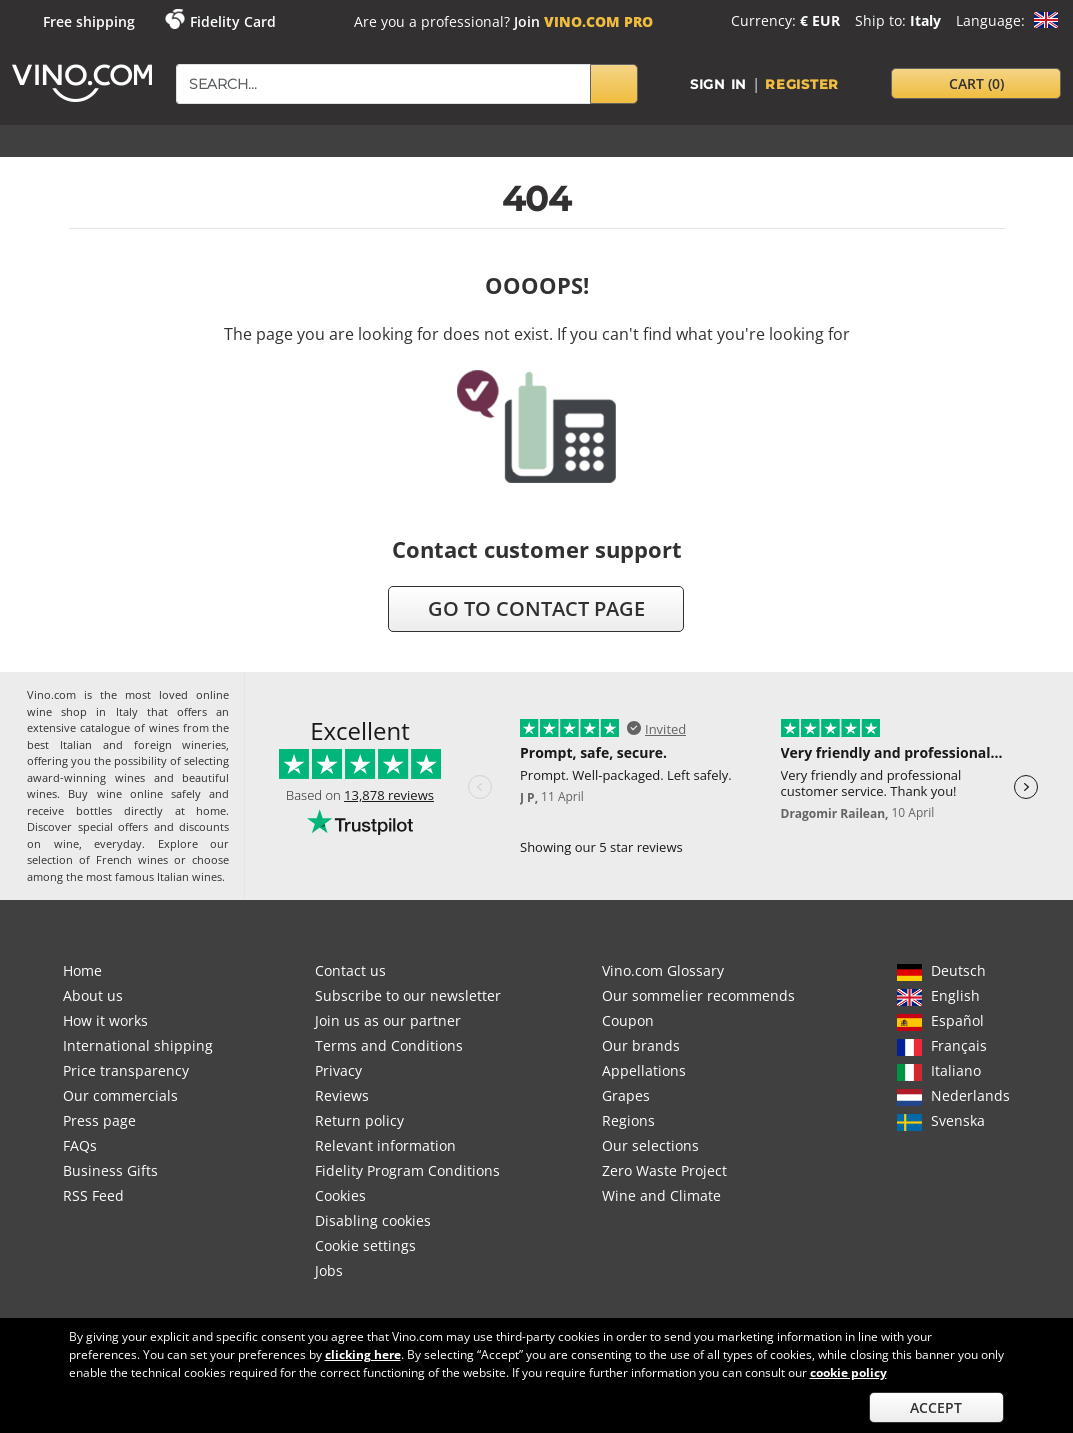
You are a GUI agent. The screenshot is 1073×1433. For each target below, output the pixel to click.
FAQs (80, 1145)
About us (93, 995)
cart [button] (976, 83)
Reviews (342, 1095)
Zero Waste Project (664, 1170)
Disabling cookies (373, 1220)
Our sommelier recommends (698, 995)
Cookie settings (365, 1245)
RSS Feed (93, 1195)
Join (583, 21)
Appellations (644, 1070)
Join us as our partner (388, 1020)
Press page (99, 1120)
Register (802, 84)
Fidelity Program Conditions (407, 1170)
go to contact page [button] (536, 608)
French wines (132, 859)
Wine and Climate (661, 1195)
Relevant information (385, 1145)
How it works (105, 1020)
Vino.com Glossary (663, 970)
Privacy (338, 1070)
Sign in (718, 84)
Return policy (359, 1120)
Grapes (626, 1095)
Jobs (329, 1270)
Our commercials (120, 1095)
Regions (628, 1120)
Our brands (641, 1045)
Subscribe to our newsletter (408, 995)
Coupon (628, 1020)
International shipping (138, 1045)
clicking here (363, 1354)
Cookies (340, 1195)
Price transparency (126, 1070)
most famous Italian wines (154, 876)
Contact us (350, 970)
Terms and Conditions (389, 1045)
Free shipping (89, 21)
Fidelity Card (233, 21)
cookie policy (848, 1372)
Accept (936, 1407)
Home (82, 970)
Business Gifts (110, 1170)
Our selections (650, 1145)
